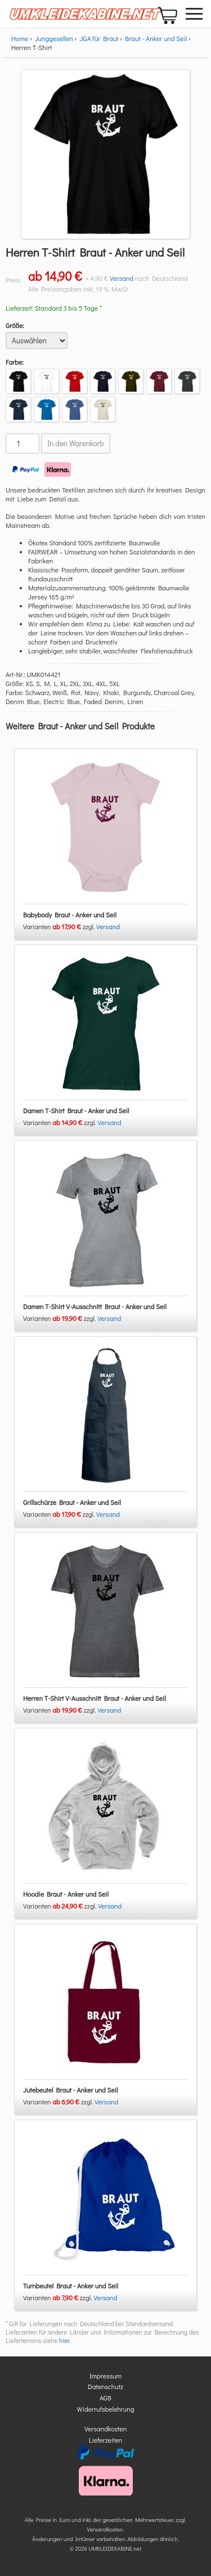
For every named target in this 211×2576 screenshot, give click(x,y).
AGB (105, 2397)
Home (19, 38)
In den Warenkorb (75, 443)
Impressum (105, 2375)
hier (64, 2340)
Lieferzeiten (106, 2439)
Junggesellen (54, 38)
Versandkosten (105, 2428)
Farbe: (15, 361)
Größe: (15, 325)
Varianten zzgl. (59, 926)
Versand (121, 278)
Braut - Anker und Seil (156, 38)
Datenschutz (105, 2386)
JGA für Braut (98, 38)
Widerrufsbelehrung (105, 2408)
